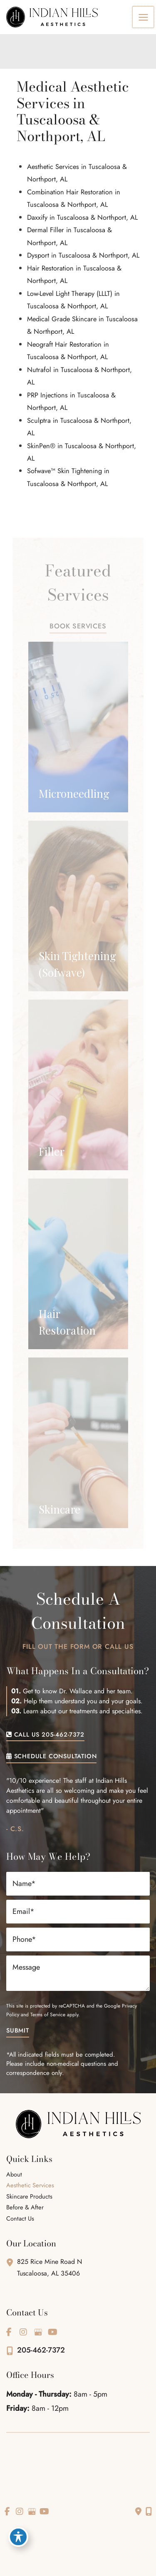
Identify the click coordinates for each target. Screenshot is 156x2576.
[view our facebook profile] (8, 2332)
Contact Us (20, 2219)
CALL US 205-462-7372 (45, 1735)
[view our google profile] (38, 2332)
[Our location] (149, 2511)
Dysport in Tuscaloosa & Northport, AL (83, 255)
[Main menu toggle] (143, 17)
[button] (78, 626)
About (14, 2175)
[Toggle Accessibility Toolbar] (18, 2537)
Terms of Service (47, 2014)
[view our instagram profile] (23, 2332)
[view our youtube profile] (52, 2332)
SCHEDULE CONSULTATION (51, 1756)
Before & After (25, 2207)
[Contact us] (138, 2511)
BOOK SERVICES (78, 627)
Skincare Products (29, 2197)
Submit (17, 2031)
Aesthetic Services (30, 2185)
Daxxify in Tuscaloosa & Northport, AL (82, 217)
